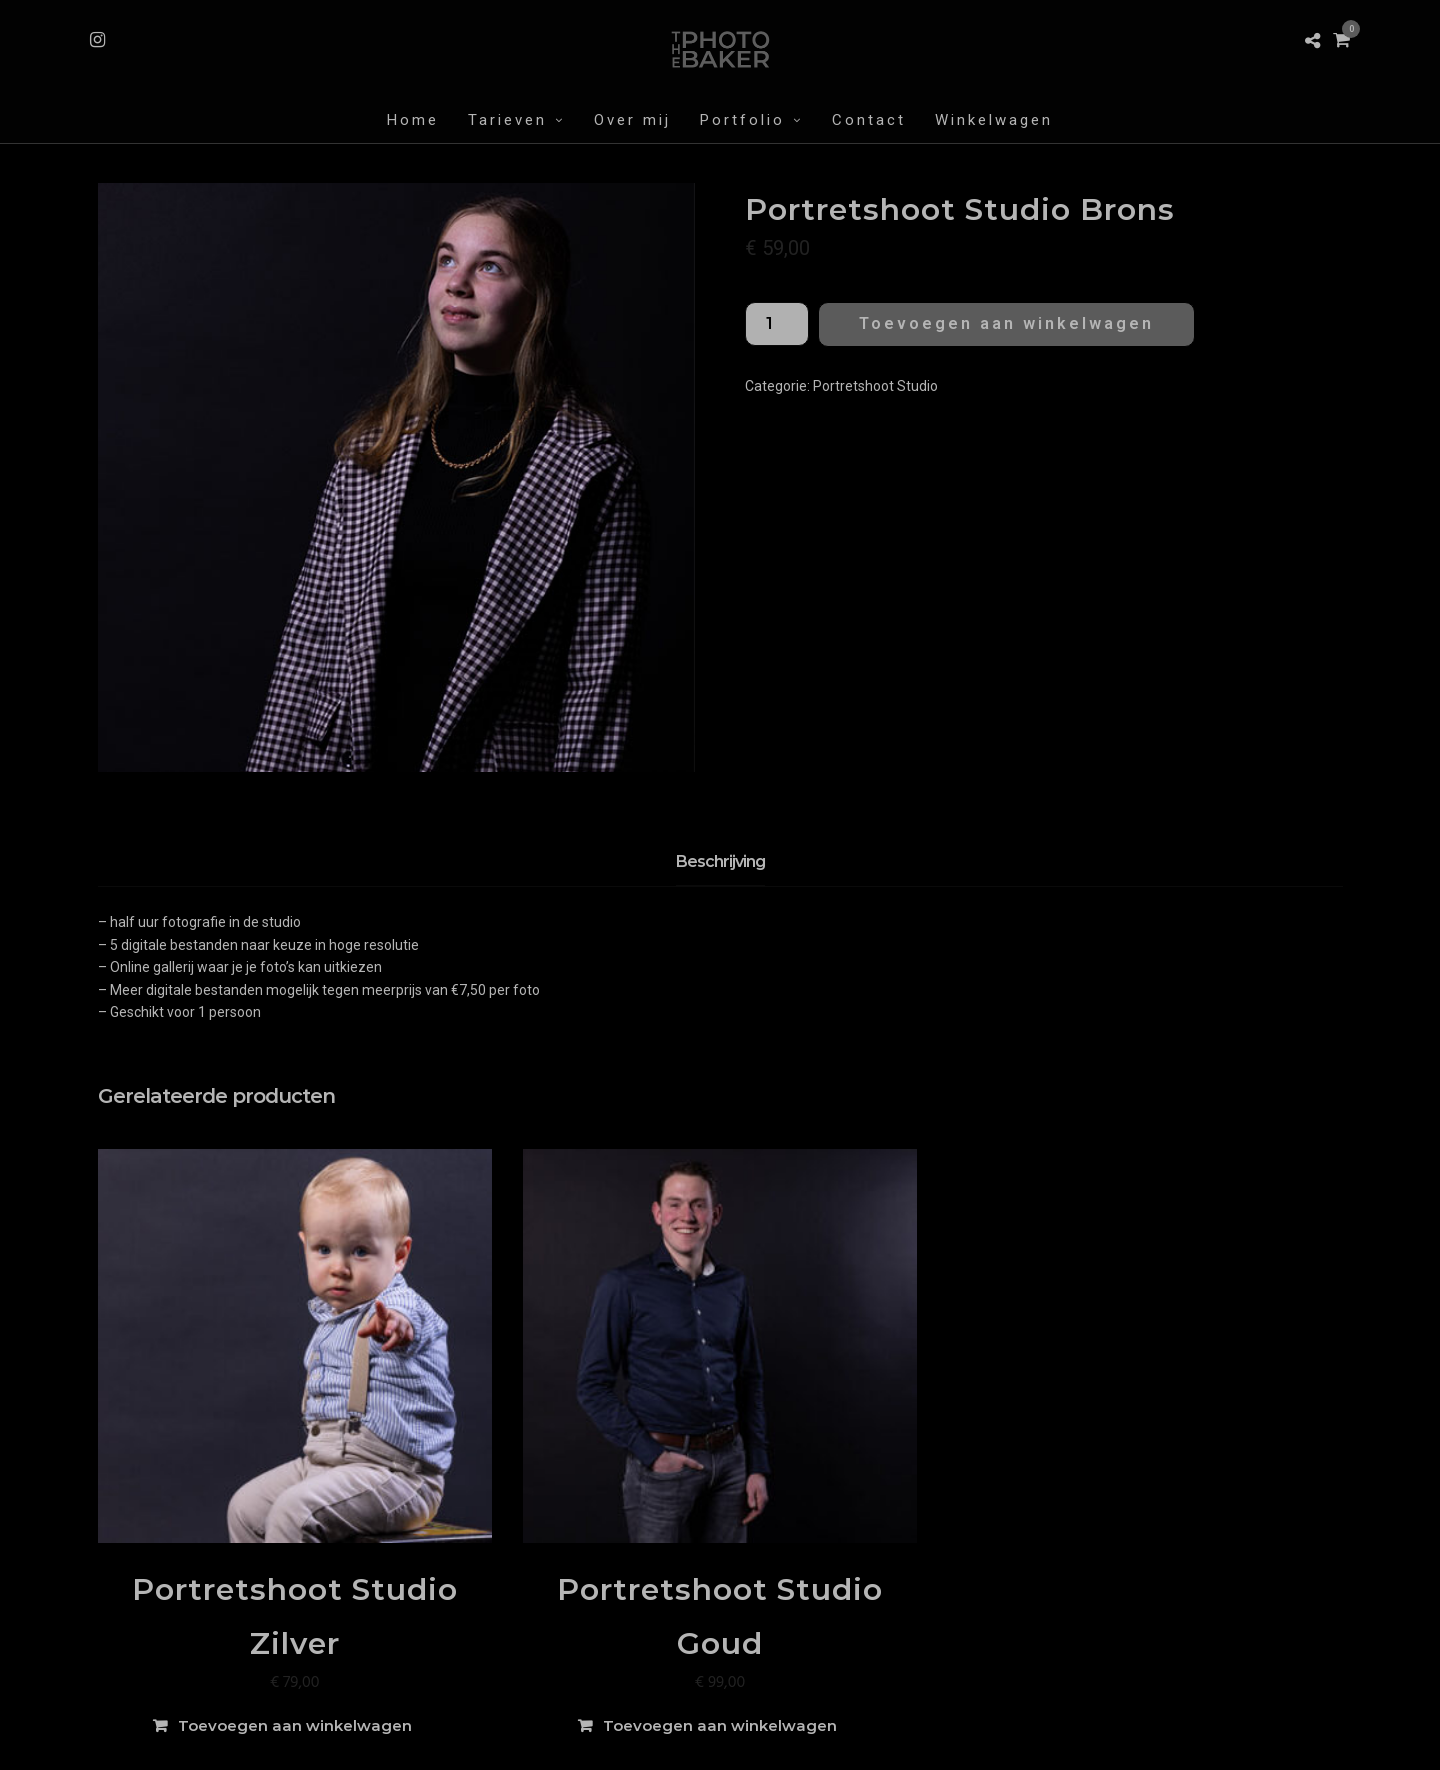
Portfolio (742, 120)
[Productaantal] (777, 324)
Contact (869, 120)
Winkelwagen (994, 120)
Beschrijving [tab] (720, 861)
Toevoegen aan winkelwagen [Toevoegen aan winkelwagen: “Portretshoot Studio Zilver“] (295, 1725)
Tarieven (507, 120)
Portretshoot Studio (875, 386)
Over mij (632, 120)
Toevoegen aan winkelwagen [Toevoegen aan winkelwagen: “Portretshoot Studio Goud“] (720, 1725)
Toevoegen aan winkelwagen (1006, 323)
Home (413, 120)
